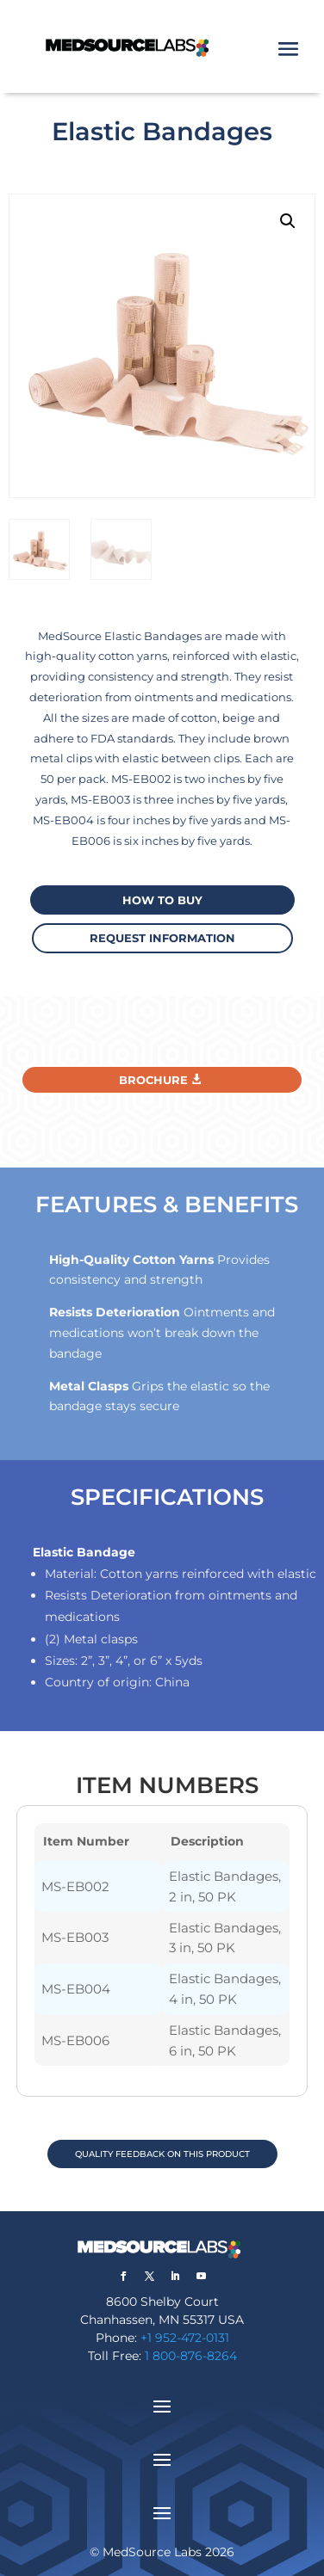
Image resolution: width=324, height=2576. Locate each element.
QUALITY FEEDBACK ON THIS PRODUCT (162, 2154)
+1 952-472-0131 (184, 2337)
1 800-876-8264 (191, 2355)
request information (162, 938)
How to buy (162, 900)
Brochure (153, 1080)
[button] (287, 221)
